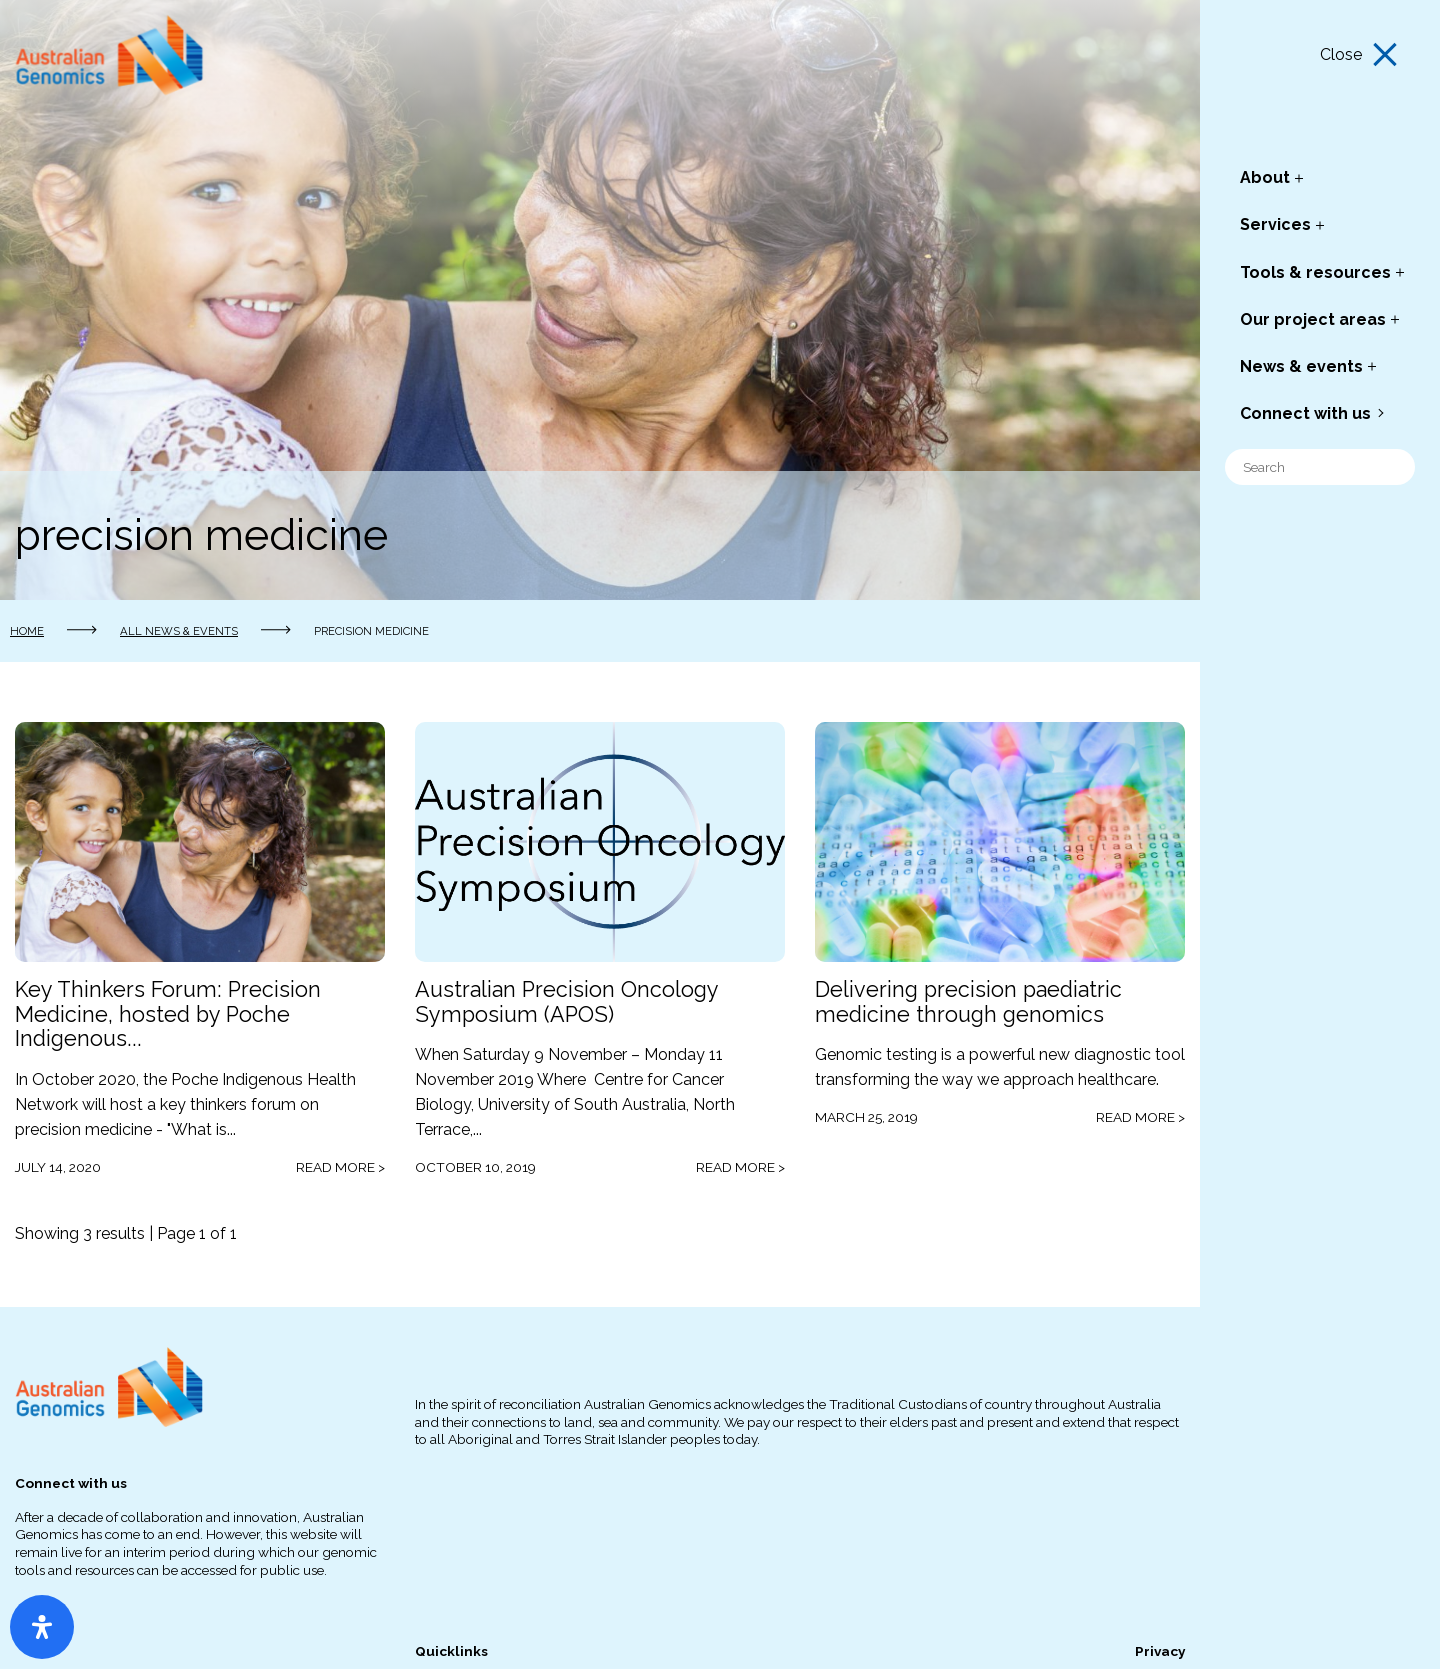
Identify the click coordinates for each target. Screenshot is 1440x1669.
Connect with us (1305, 413)
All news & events (179, 631)
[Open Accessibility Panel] (42, 1627)
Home (27, 631)
